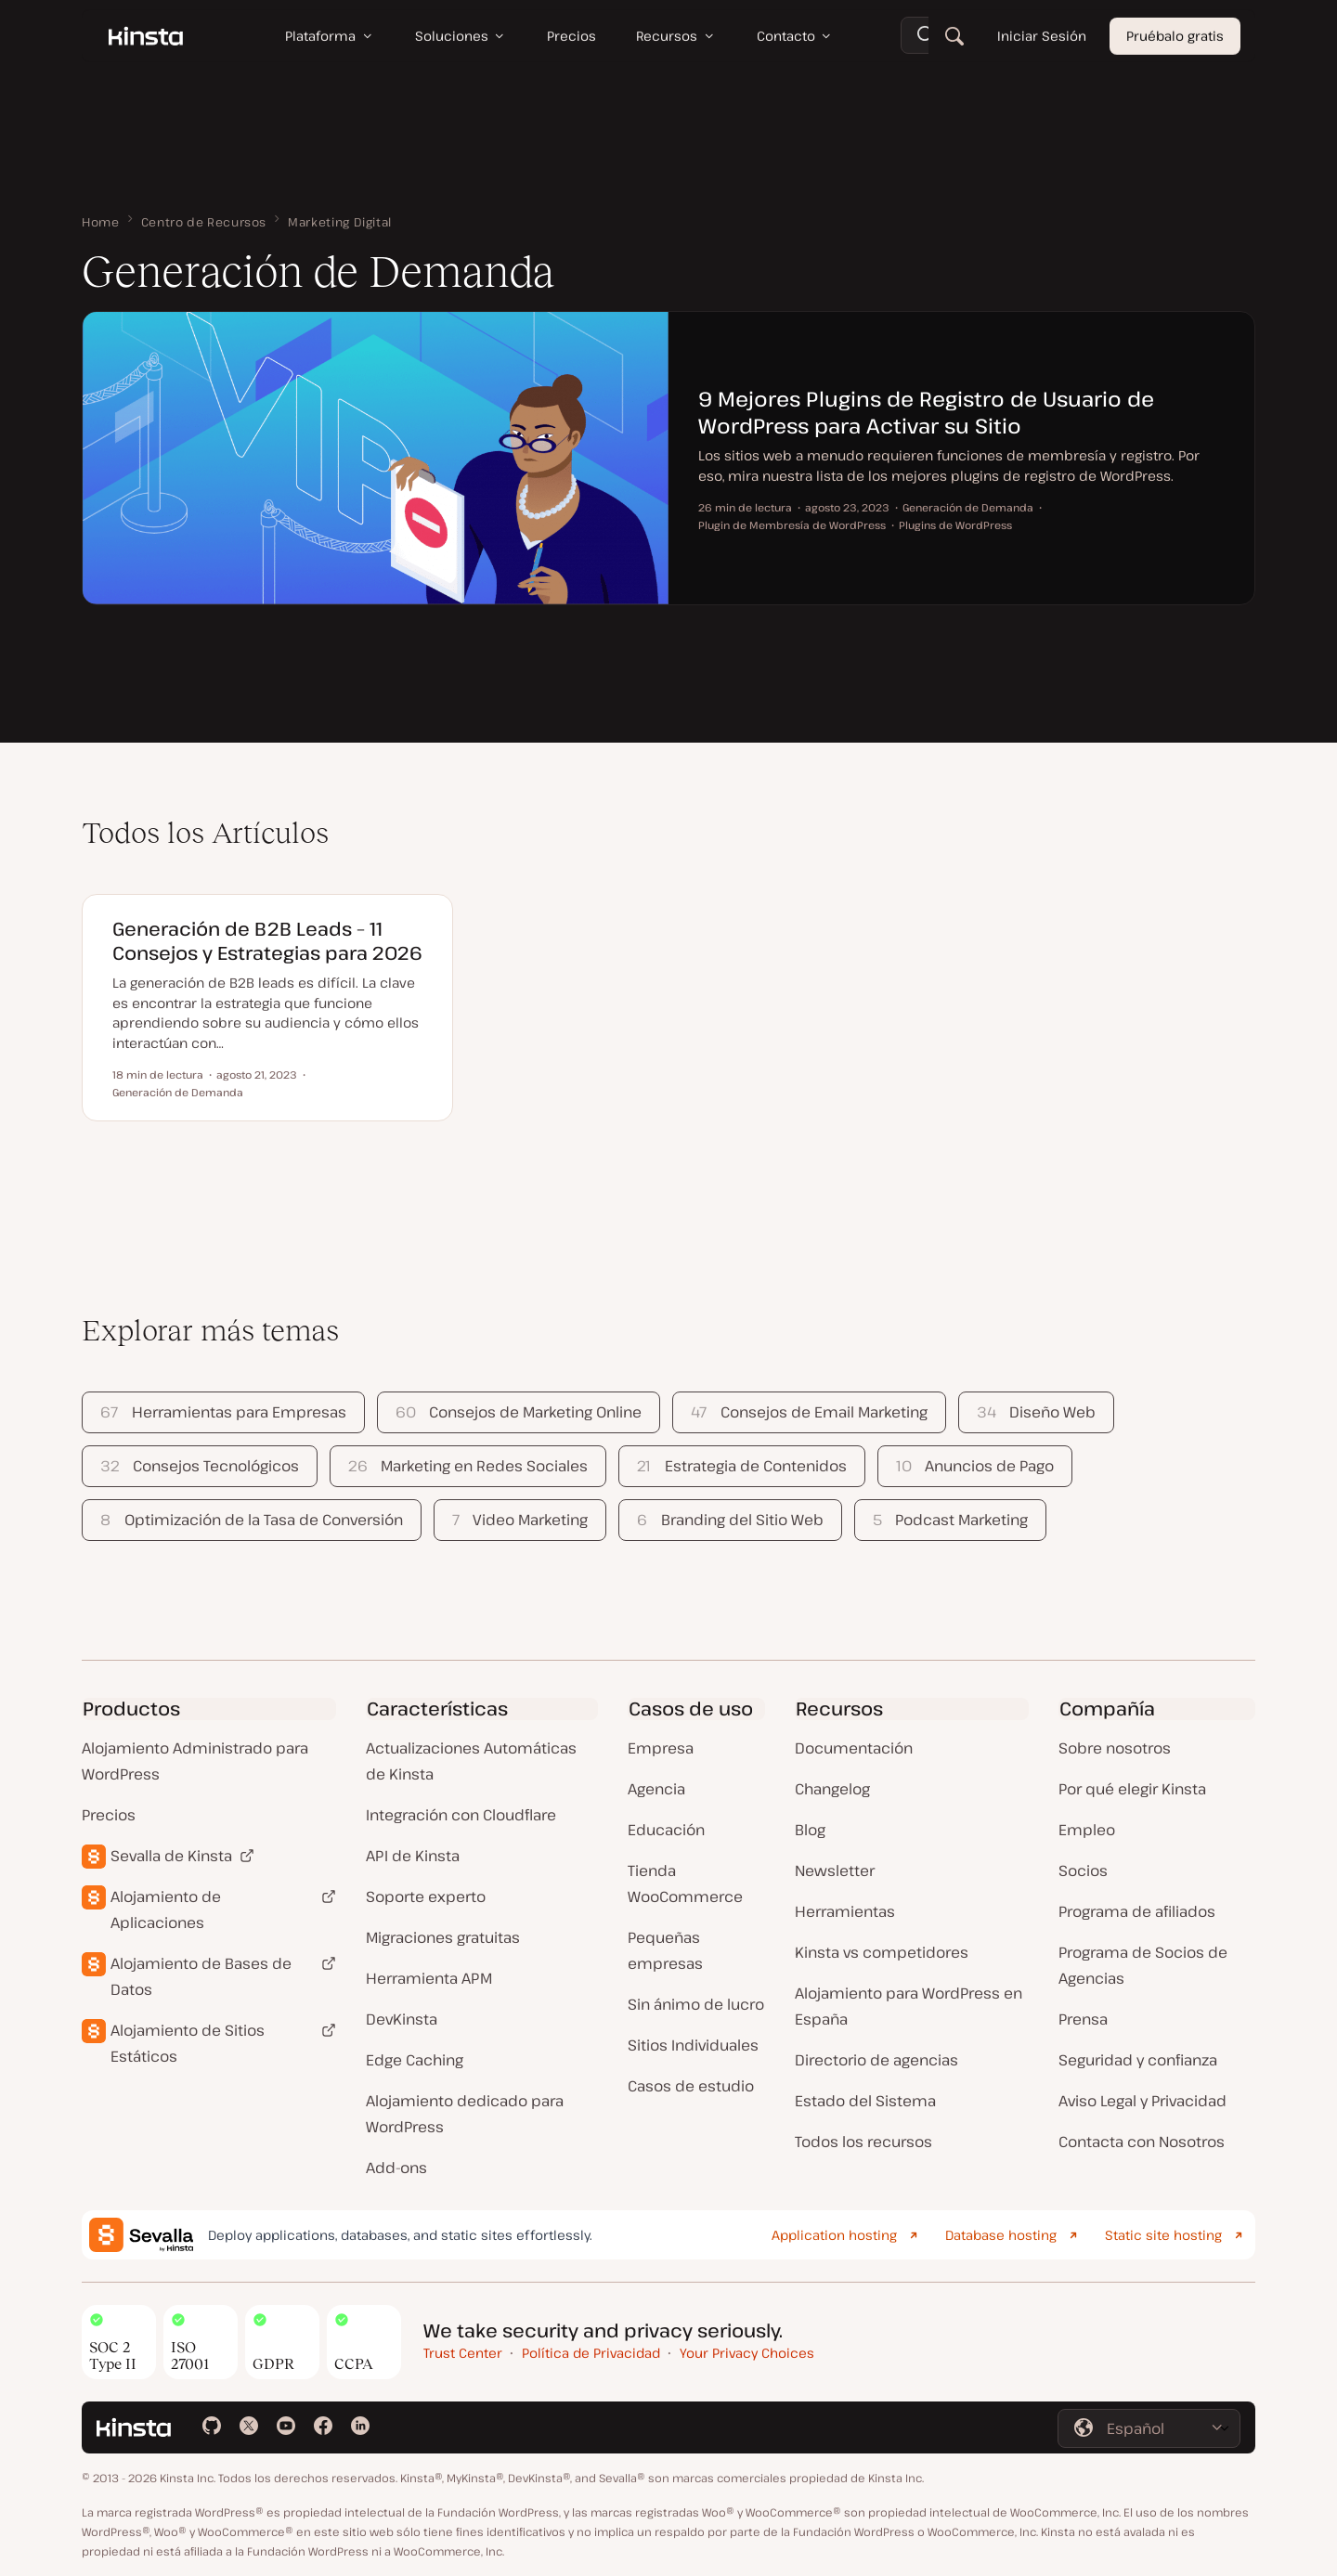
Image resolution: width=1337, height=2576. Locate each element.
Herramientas (845, 1911)
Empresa (661, 1748)
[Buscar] (954, 37)
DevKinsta (401, 2019)
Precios (109, 1815)
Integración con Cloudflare (461, 1815)
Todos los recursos (863, 2141)
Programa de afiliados (1136, 1911)
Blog (810, 1829)
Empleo (1086, 1829)
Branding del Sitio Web (730, 1519)
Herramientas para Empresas (222, 1412)
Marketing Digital (340, 222)
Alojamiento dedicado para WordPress (465, 2114)
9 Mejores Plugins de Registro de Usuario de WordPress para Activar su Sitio (926, 411)
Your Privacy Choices (747, 2353)
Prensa (1083, 2019)
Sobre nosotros (1114, 1748)
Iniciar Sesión (1041, 36)
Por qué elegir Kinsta (1132, 1789)
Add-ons (396, 2167)
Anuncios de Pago (975, 1466)
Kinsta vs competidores (881, 1952)
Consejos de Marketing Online (519, 1412)
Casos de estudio (691, 2086)
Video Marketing (520, 1519)
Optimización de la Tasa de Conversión (251, 1519)
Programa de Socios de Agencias (1142, 1965)
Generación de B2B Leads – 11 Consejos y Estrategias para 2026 (267, 940)
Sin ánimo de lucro (696, 2004)
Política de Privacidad (591, 2353)
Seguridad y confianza (1137, 2060)
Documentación (854, 1748)
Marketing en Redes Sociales (468, 1466)
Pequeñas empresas (665, 1950)
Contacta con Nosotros (1141, 2141)
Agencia (656, 1789)
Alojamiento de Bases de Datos (201, 1976)
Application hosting (834, 2235)
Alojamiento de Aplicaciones (165, 1909)
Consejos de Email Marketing (809, 1412)
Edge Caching (414, 2060)
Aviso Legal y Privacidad (1142, 2101)
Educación (666, 1829)
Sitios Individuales (693, 2045)
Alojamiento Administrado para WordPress (195, 1761)
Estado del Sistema (865, 2101)
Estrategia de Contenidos (741, 1466)
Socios (1083, 1870)
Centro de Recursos (204, 222)
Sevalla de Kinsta (171, 1855)
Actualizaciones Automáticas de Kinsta (471, 1761)
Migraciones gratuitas (443, 1937)
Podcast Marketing (950, 1519)
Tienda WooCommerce (685, 1883)
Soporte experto (426, 1896)
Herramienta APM (429, 1978)
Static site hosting (1163, 2235)
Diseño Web (1036, 1412)
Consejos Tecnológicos (199, 1466)
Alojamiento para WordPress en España (908, 2006)
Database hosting (1001, 2235)
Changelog (832, 1789)
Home (101, 222)
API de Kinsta (413, 1855)
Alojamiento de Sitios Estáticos (187, 2043)
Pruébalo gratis (1175, 36)
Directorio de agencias (876, 2060)
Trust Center (462, 2353)
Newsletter (835, 1870)
